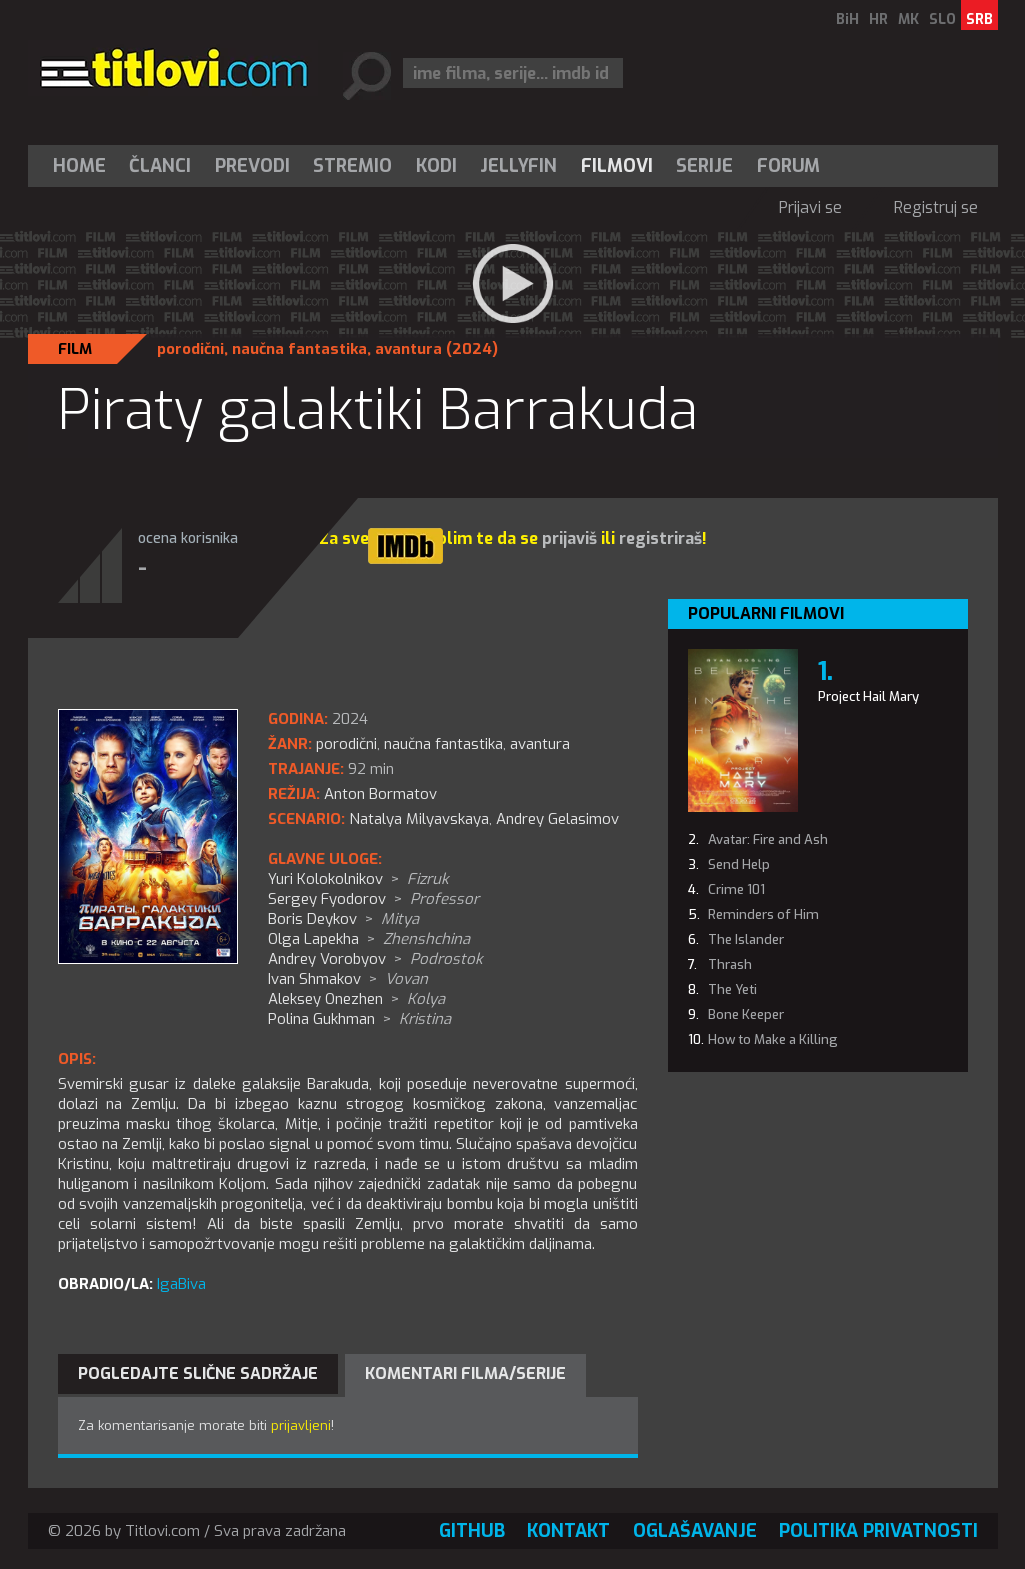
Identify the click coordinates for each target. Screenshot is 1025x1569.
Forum (788, 166)
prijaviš (569, 538)
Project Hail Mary (868, 696)
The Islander (746, 939)
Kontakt (568, 1531)
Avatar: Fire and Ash (768, 839)
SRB (979, 19)
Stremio (352, 166)
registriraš (660, 538)
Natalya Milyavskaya (419, 819)
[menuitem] (84, 166)
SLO (942, 19)
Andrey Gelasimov (557, 819)
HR (878, 19)
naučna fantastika (299, 349)
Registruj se (936, 207)
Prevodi (252, 166)
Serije (704, 166)
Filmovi (617, 166)
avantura (408, 349)
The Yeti (732, 989)
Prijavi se (810, 207)
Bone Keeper (746, 1014)
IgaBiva (181, 1284)
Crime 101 (736, 889)
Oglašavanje (695, 1531)
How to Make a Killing (773, 1039)
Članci (160, 166)
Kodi (436, 166)
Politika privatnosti (878, 1531)
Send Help (739, 864)
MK (908, 19)
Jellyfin (518, 166)
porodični (190, 349)
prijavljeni (301, 1425)
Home (79, 166)
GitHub (472, 1531)
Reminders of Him (763, 914)
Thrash (730, 964)
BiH (847, 19)
